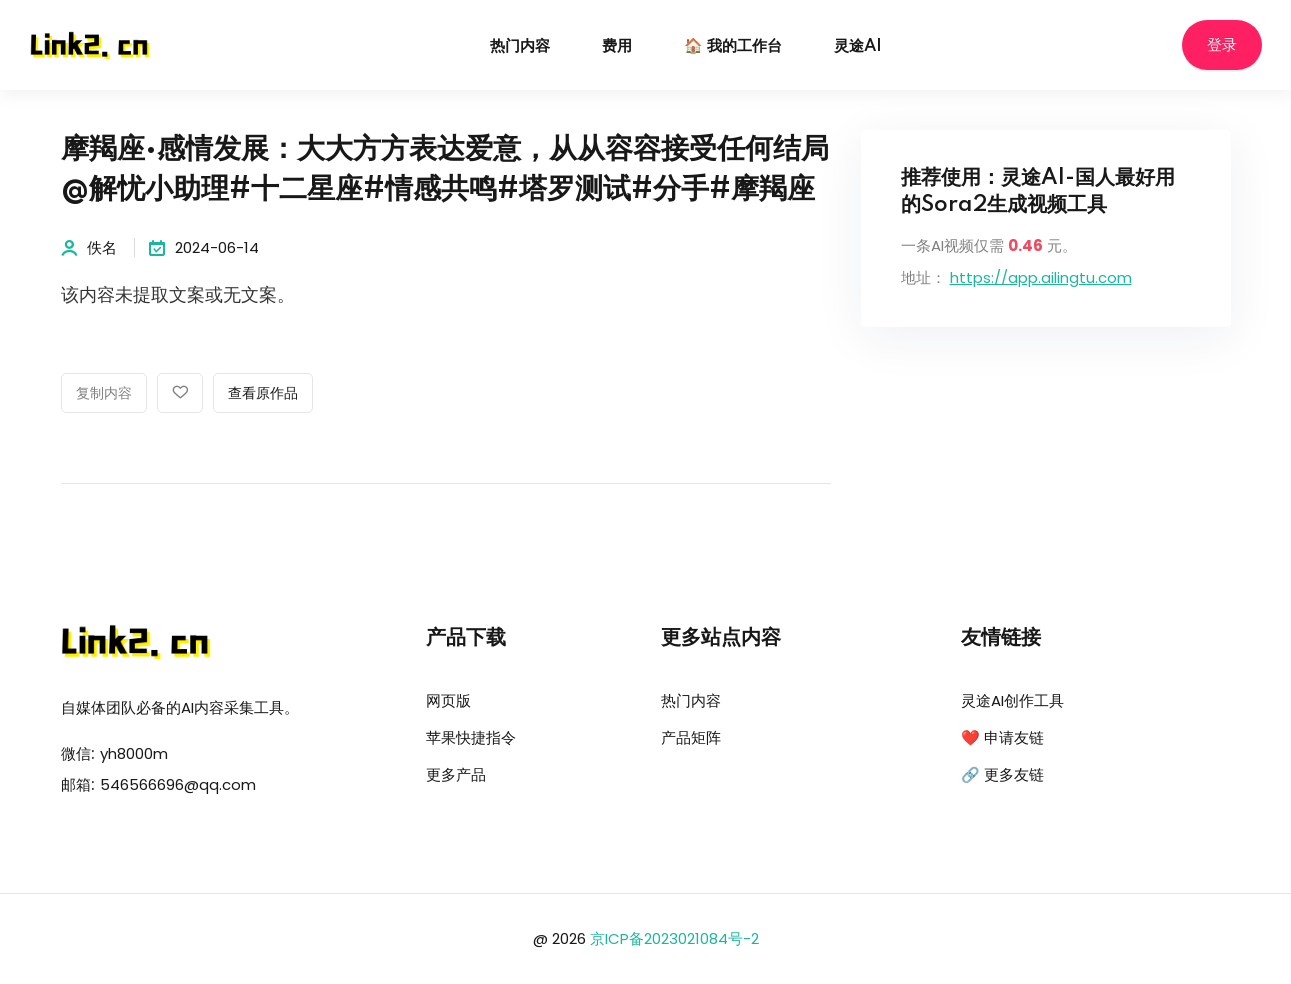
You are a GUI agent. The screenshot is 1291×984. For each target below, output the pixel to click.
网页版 (448, 700)
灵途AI (858, 46)
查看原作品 (263, 394)
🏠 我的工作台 (733, 46)
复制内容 (104, 394)
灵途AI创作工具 (1012, 700)
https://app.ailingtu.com (1041, 277)
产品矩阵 (691, 737)
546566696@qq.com (178, 784)
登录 (1222, 45)
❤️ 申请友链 (1002, 737)
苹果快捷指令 (471, 737)
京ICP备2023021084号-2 (674, 938)
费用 (617, 46)
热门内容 (520, 46)
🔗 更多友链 (1002, 774)
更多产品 (456, 774)
